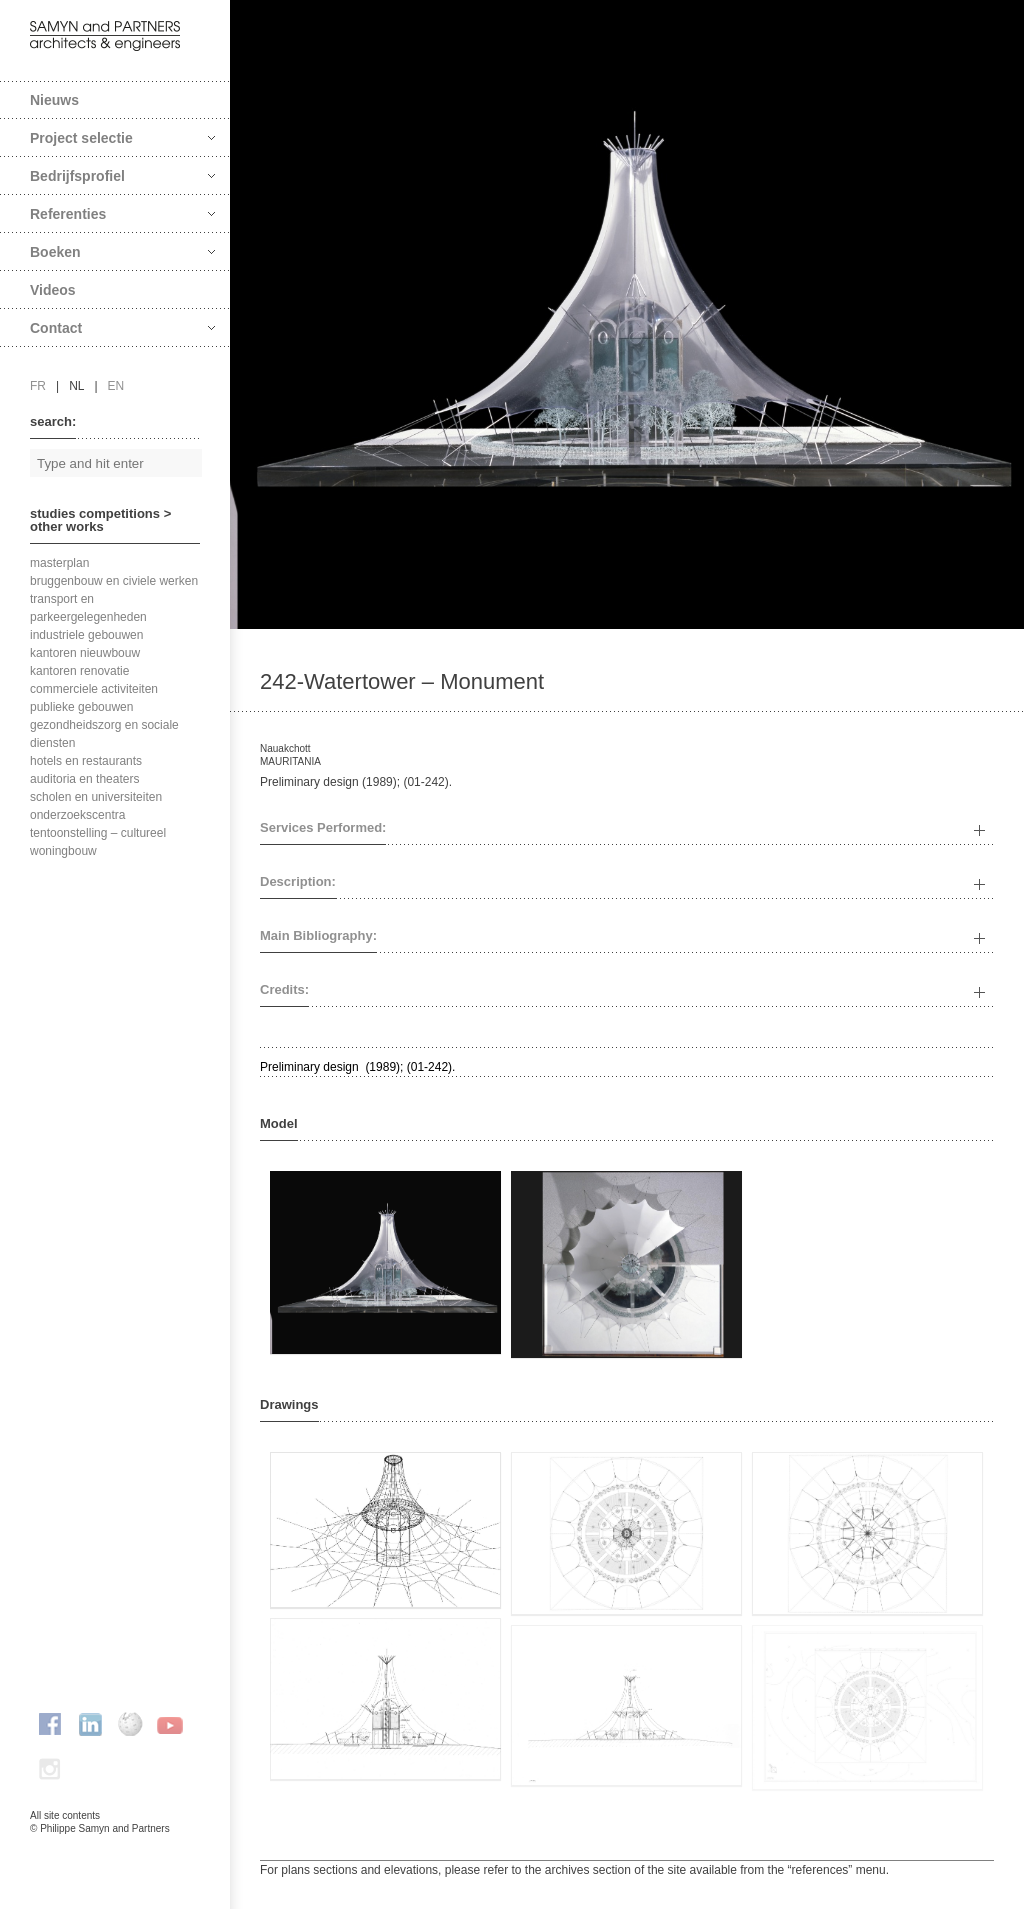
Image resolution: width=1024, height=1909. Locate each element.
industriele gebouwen (86, 635)
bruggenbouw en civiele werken (114, 581)
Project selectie (122, 138)
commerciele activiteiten (94, 689)
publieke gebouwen (81, 707)
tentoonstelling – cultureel (98, 833)
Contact (122, 328)
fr (38, 386)
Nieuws (54, 100)
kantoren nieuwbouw (85, 653)
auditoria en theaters (84, 779)
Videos (53, 290)
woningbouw (63, 851)
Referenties (122, 214)
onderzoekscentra (77, 815)
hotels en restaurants (86, 761)
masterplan (59, 563)
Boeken (122, 252)
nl (76, 386)
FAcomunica (116, 1849)
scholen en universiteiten (96, 797)
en (116, 386)
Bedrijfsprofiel (122, 176)
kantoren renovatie (79, 671)
